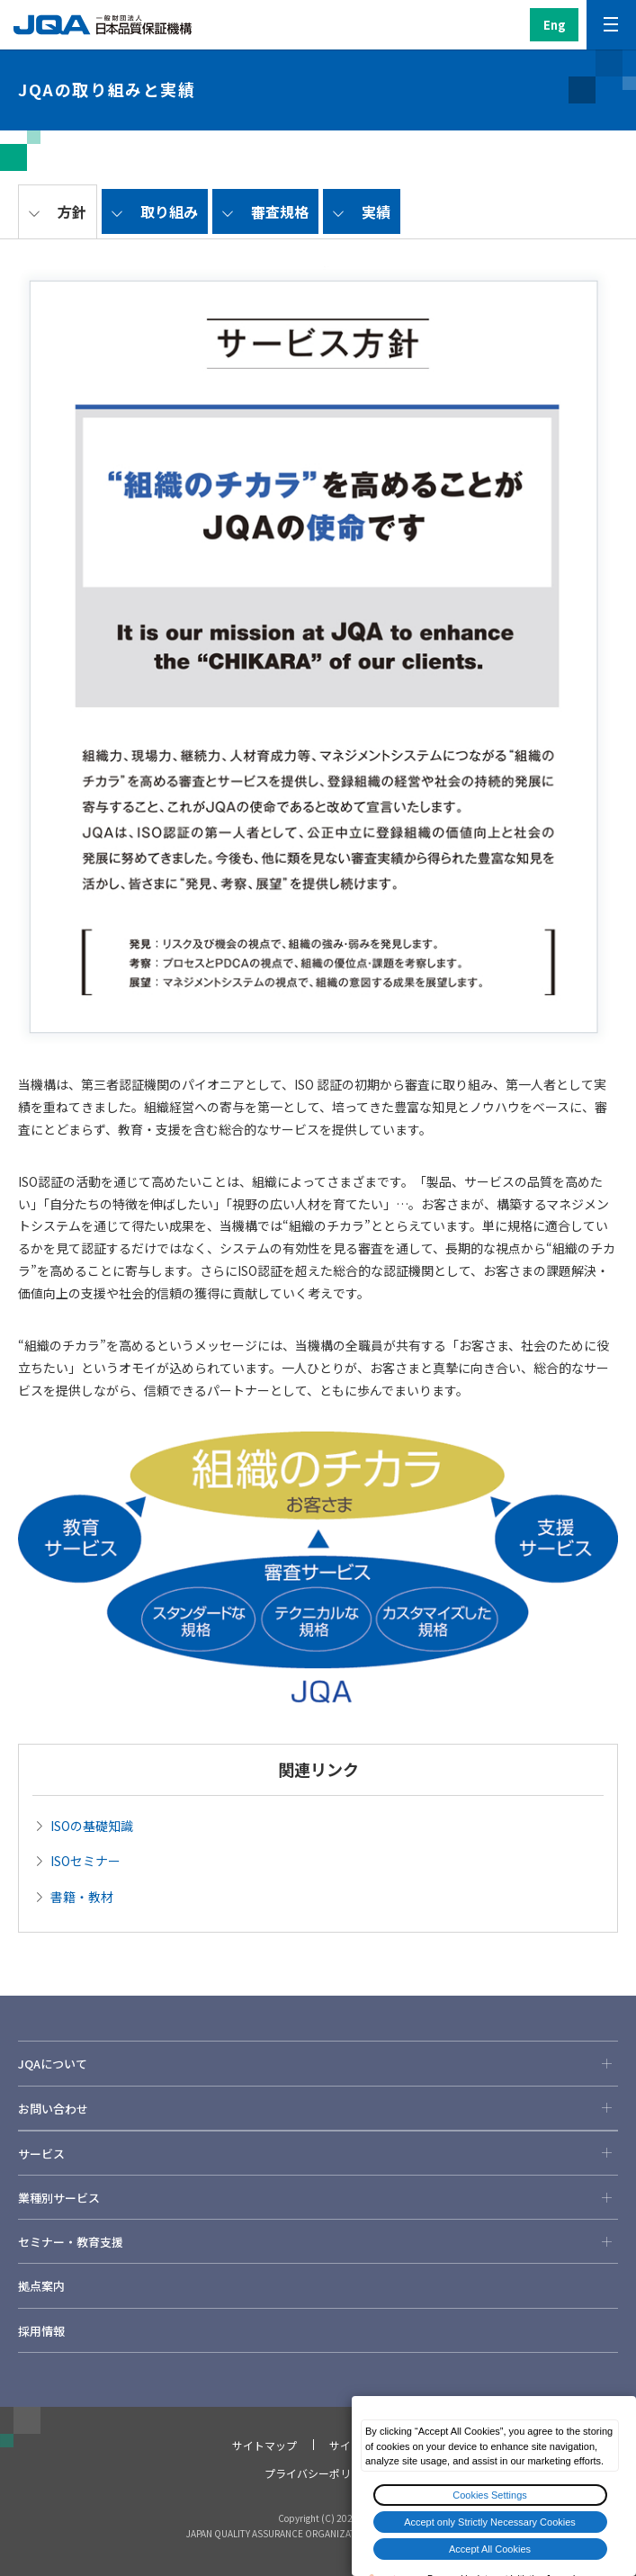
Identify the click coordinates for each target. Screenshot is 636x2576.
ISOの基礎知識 (91, 1826)
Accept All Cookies (490, 2549)
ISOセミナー (85, 1861)
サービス (318, 2153)
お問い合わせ (318, 2108)
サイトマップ (264, 2445)
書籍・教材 (81, 1897)
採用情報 (41, 2330)
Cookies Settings (489, 2495)
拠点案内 (41, 2285)
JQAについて (318, 2063)
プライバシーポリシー (318, 2473)
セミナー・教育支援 (318, 2241)
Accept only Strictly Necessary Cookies (490, 2522)
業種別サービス (318, 2197)
